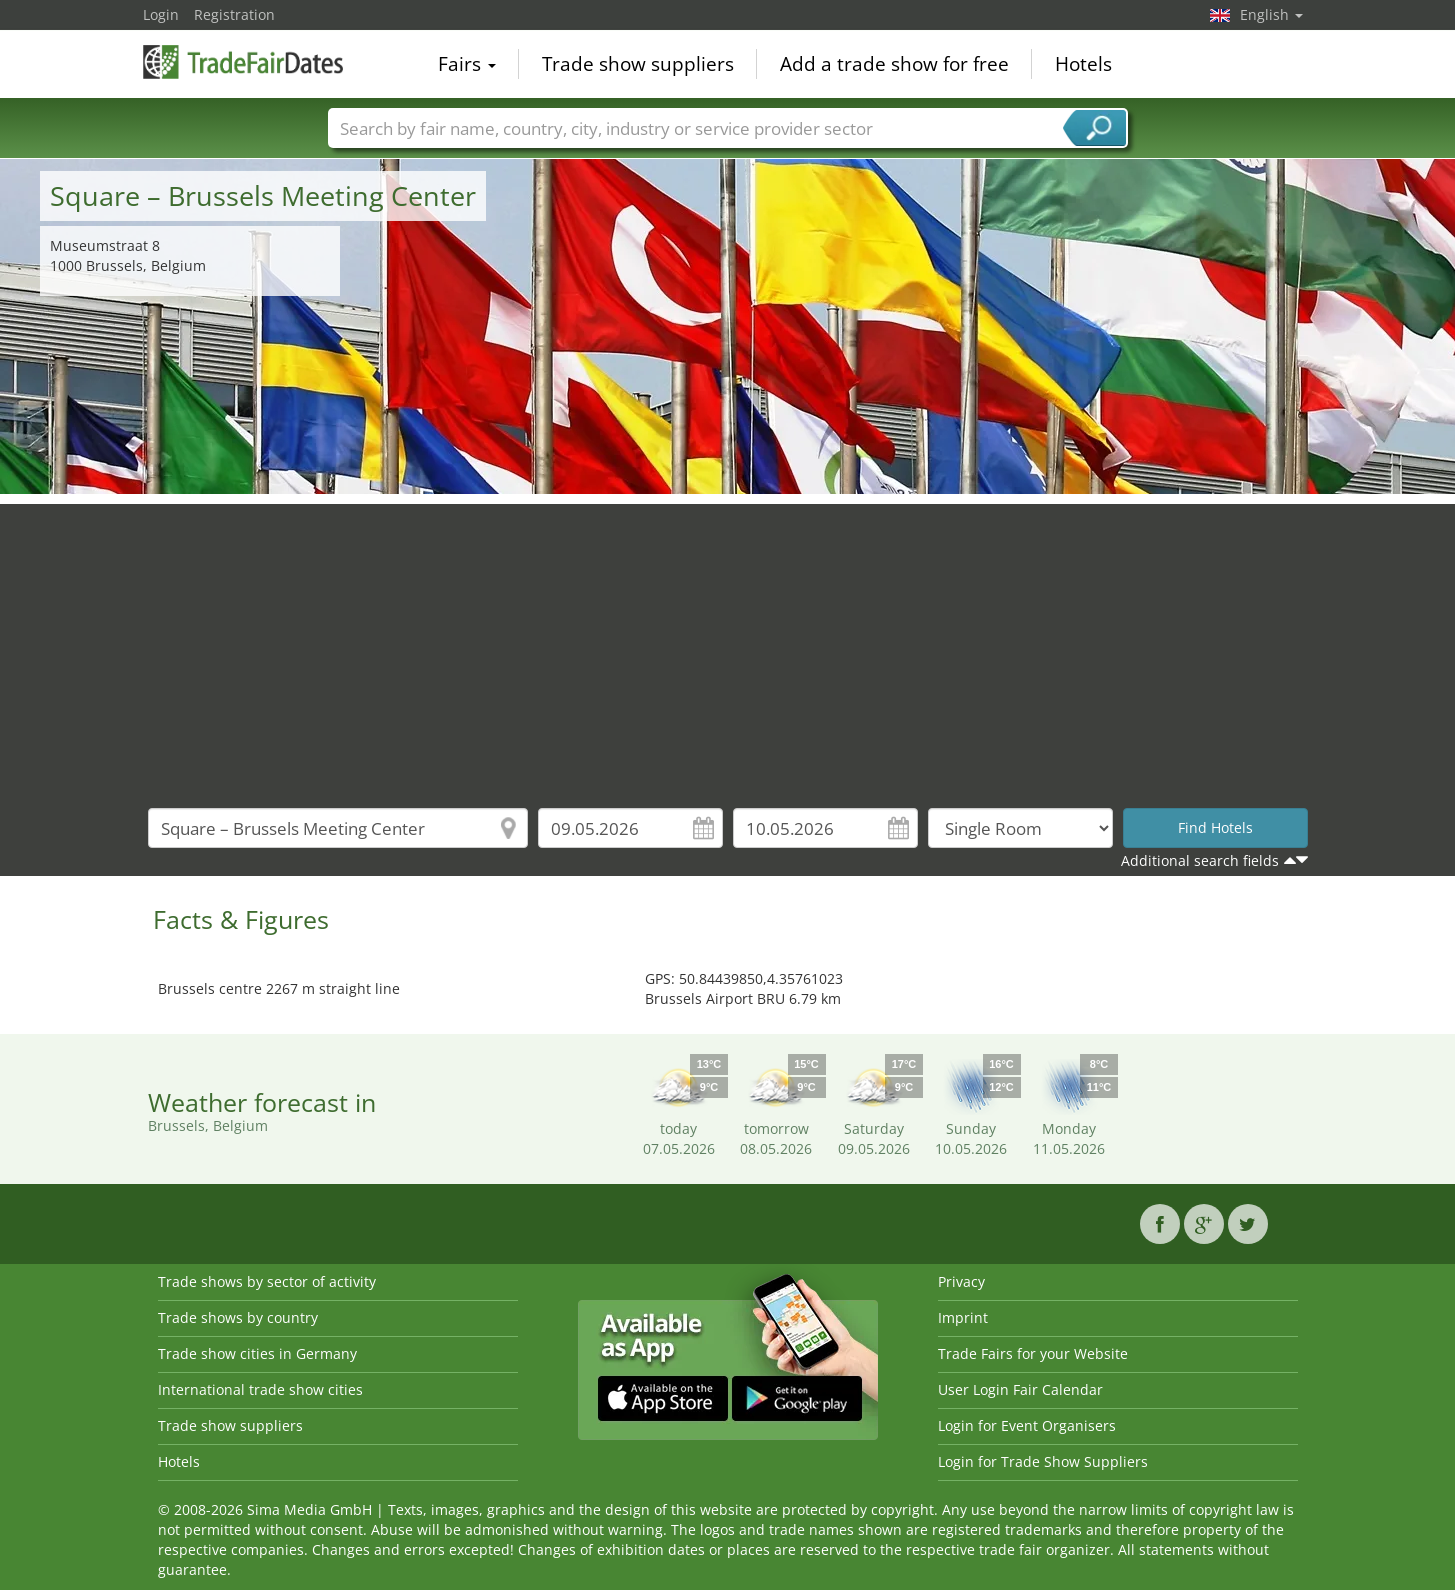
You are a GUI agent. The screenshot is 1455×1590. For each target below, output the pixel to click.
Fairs (467, 64)
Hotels (1083, 64)
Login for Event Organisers (1027, 1425)
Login (161, 14)
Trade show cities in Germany (257, 1353)
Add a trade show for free (894, 64)
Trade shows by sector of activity (267, 1281)
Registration (234, 14)
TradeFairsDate (243, 62)
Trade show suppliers (638, 64)
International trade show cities (260, 1389)
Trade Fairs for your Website (1033, 1353)
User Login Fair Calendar (1020, 1389)
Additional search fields (1200, 860)
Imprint (963, 1317)
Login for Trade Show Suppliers (1043, 1461)
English (1271, 14)
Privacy (961, 1281)
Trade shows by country (238, 1317)
